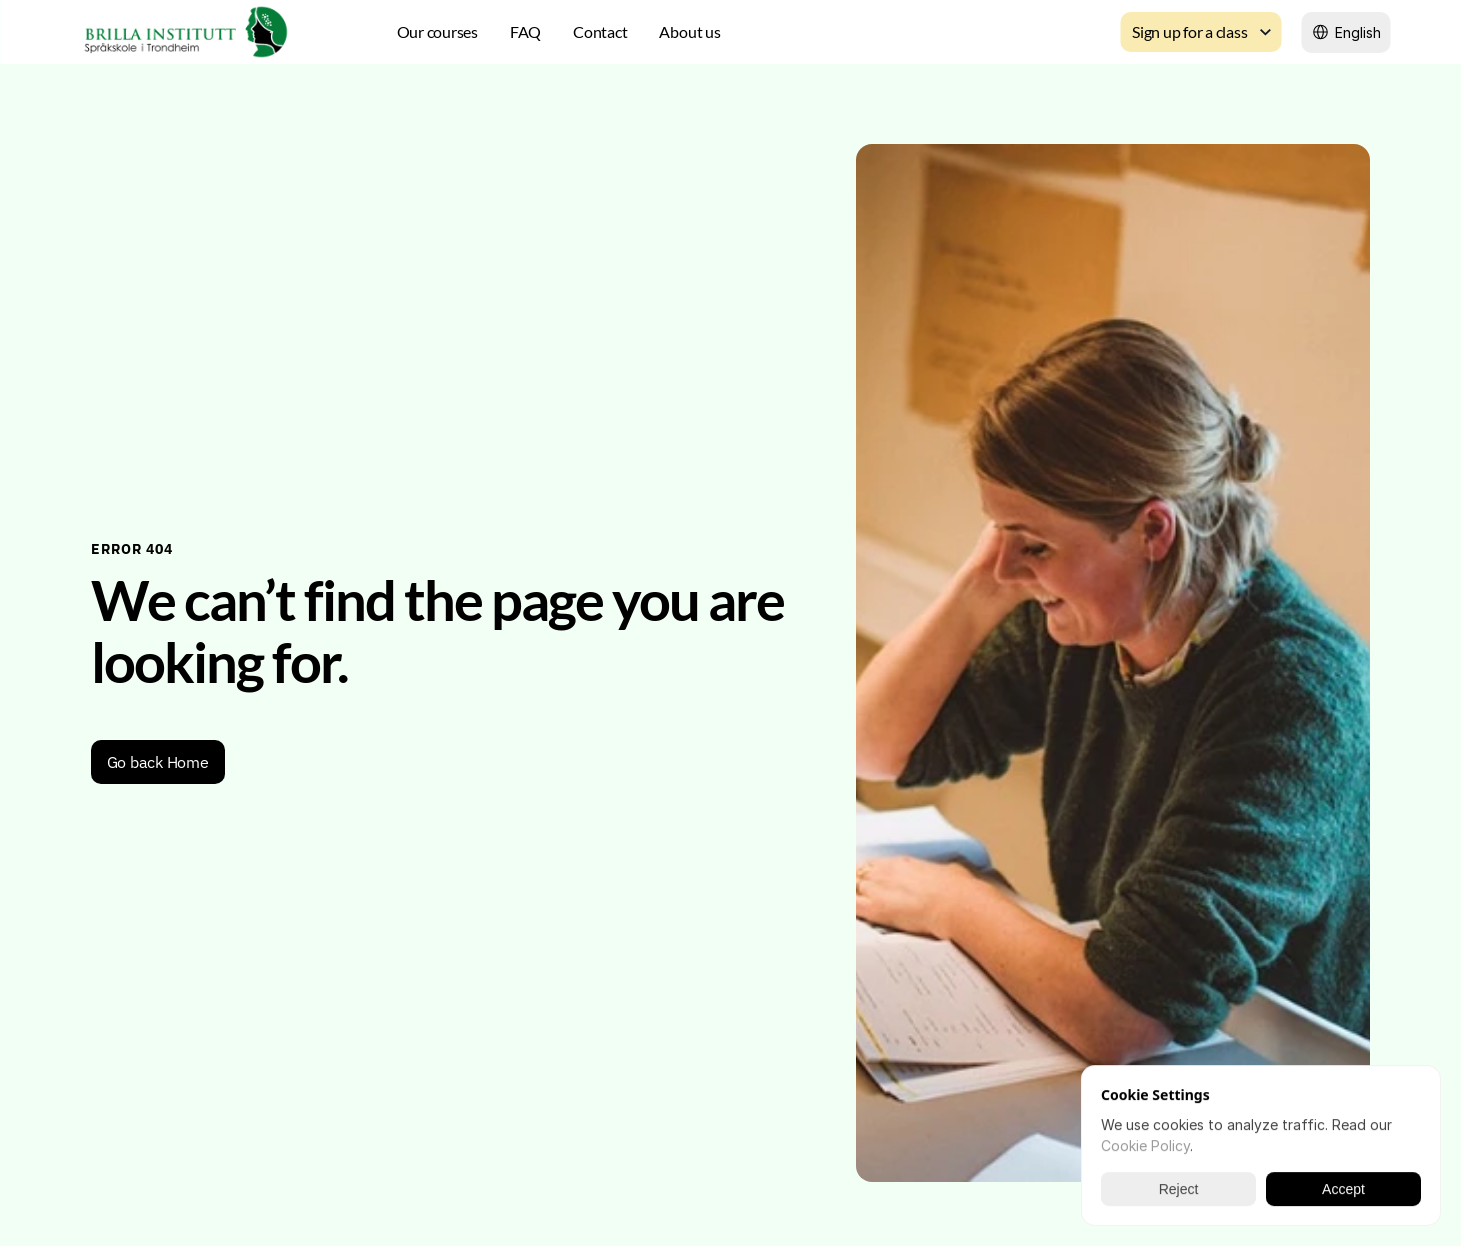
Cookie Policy (1145, 1145)
